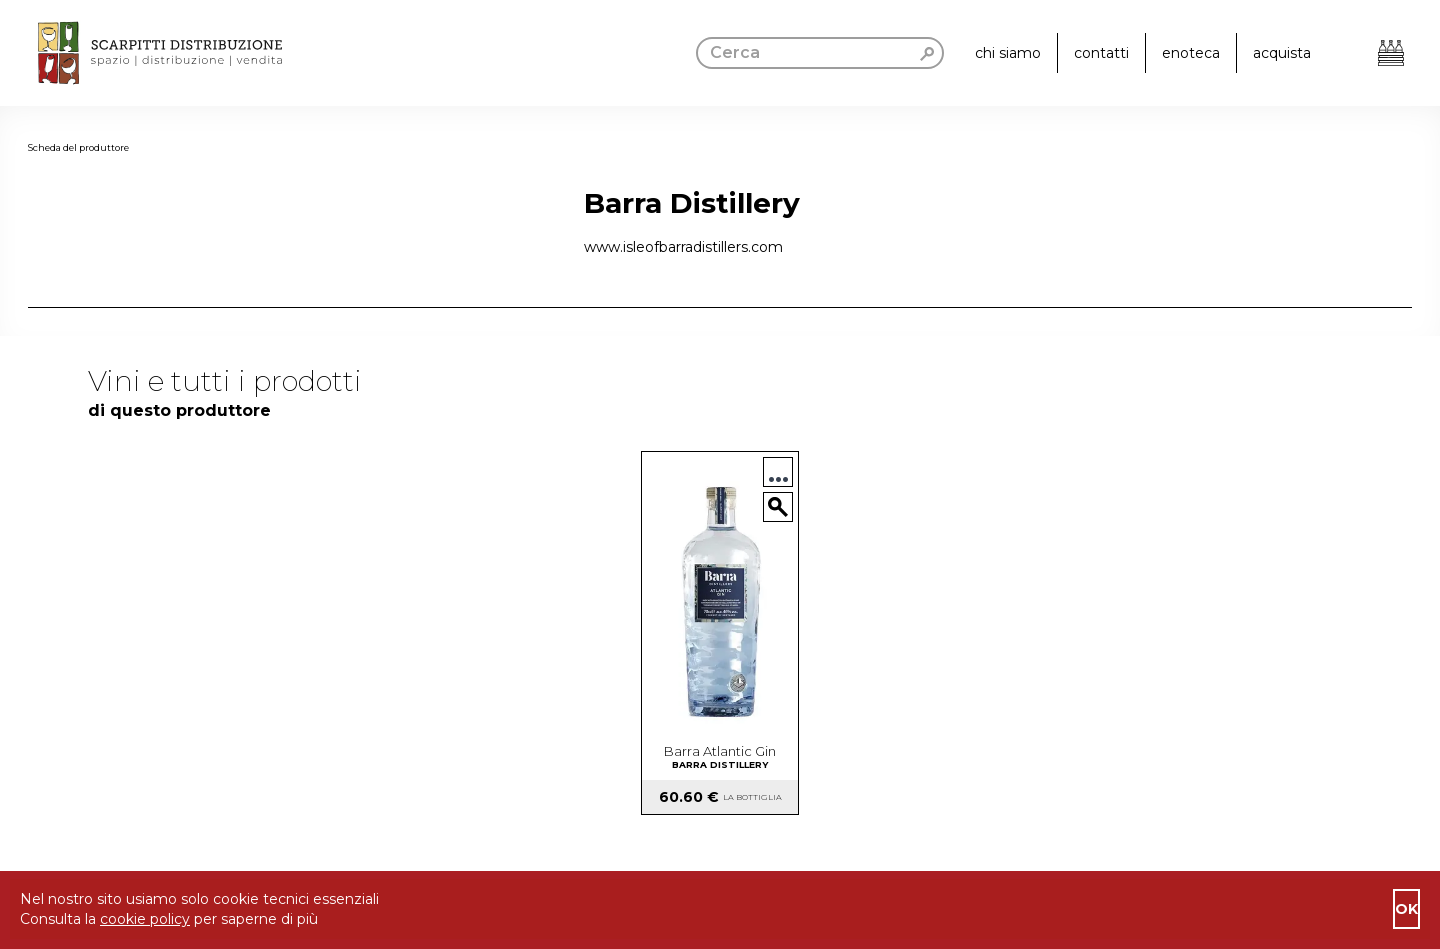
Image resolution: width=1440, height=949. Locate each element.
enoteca (1191, 53)
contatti (1101, 53)
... (778, 472)
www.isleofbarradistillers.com (683, 247)
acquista (1282, 53)
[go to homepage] (141, 53)
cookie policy (145, 919)
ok (1406, 909)
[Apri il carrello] (1391, 53)
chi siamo (1008, 53)
